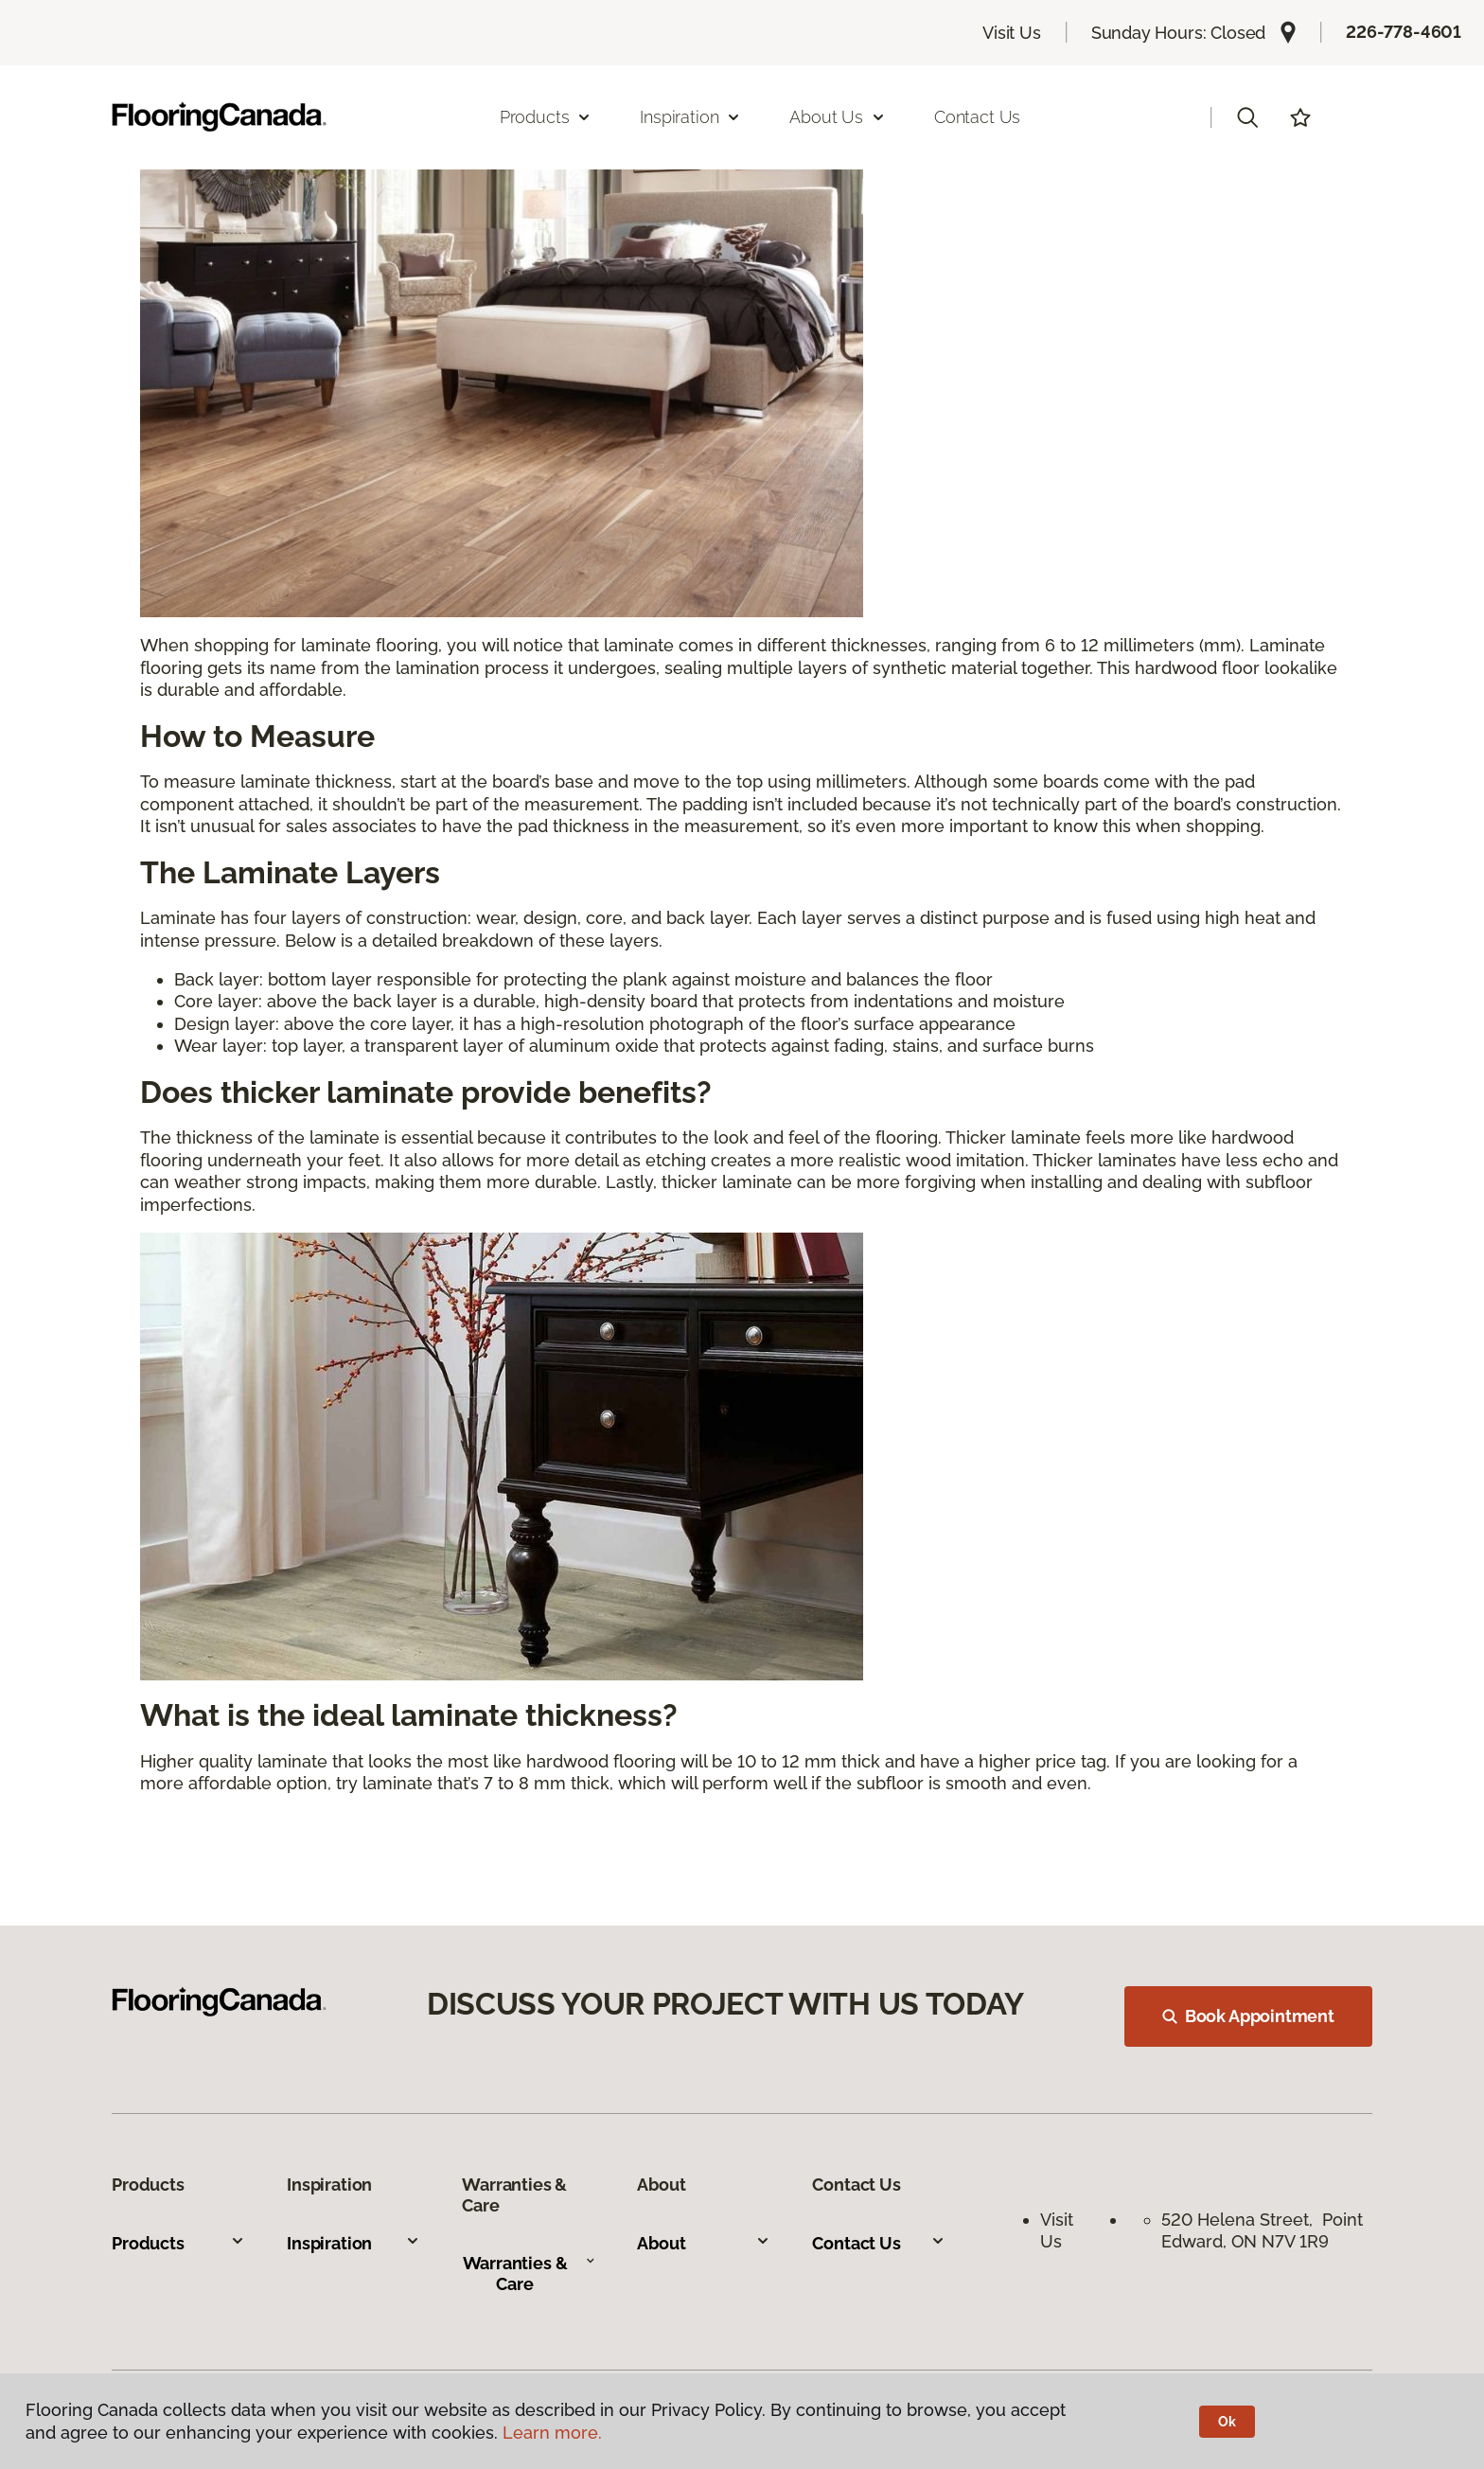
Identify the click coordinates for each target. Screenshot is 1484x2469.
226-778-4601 (1403, 32)
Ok (1227, 2421)
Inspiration (353, 2243)
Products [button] (546, 117)
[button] (1247, 117)
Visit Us (1011, 33)
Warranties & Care (529, 2273)
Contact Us (977, 117)
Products (178, 2243)
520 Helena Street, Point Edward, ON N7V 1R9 (1262, 2230)
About (703, 2243)
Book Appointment (1248, 2016)
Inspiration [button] (690, 117)
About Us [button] (837, 117)
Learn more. (552, 2432)
